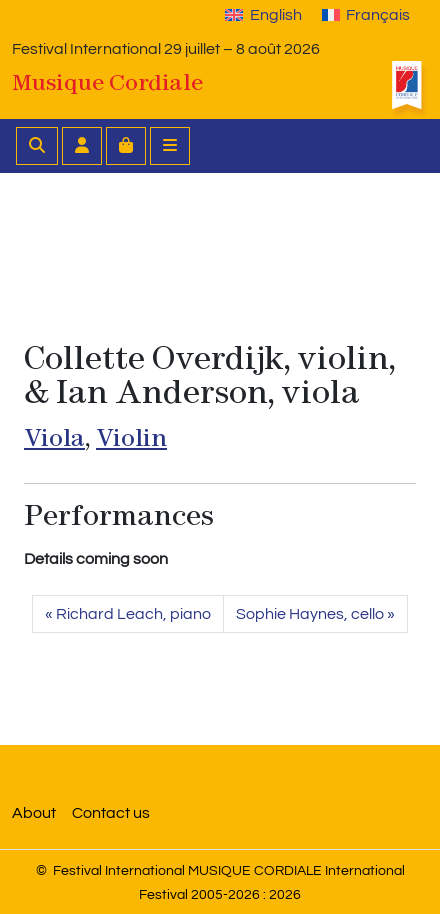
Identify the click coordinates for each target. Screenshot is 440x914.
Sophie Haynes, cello (310, 614)
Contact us (111, 813)
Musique (107, 82)
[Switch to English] (263, 15)
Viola (54, 438)
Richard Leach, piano (133, 614)
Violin (131, 438)
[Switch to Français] (366, 15)
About (34, 813)
